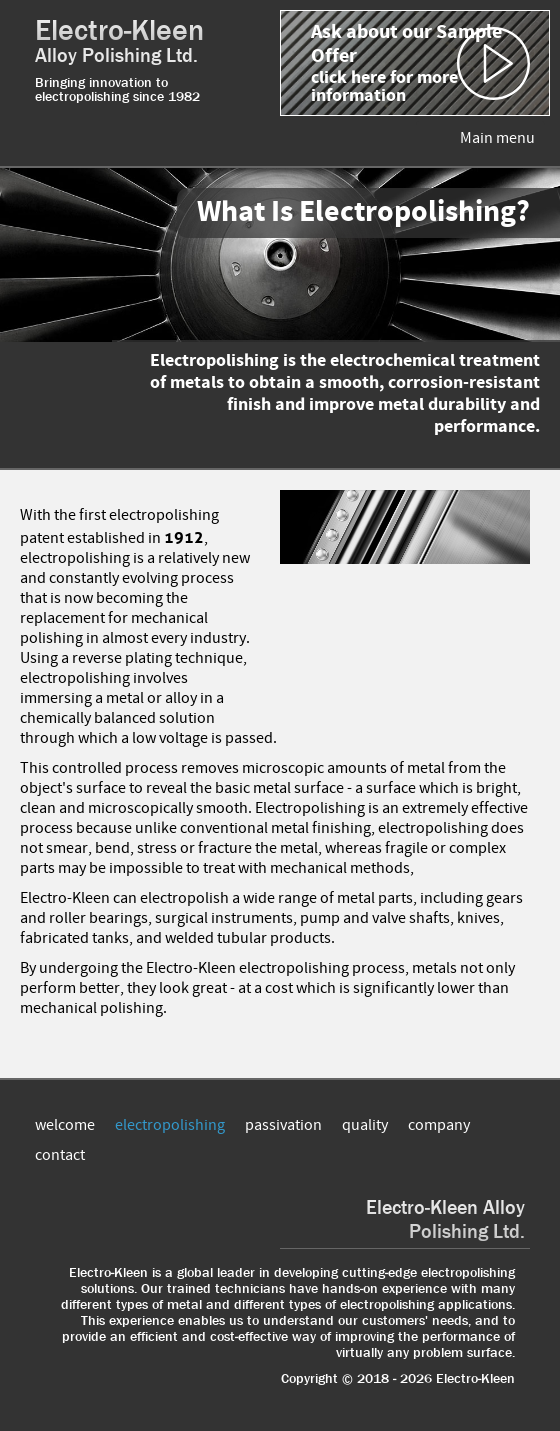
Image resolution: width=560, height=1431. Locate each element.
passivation (283, 1125)
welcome (65, 1125)
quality (365, 1125)
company (439, 1125)
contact (60, 1155)
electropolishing (170, 1125)
